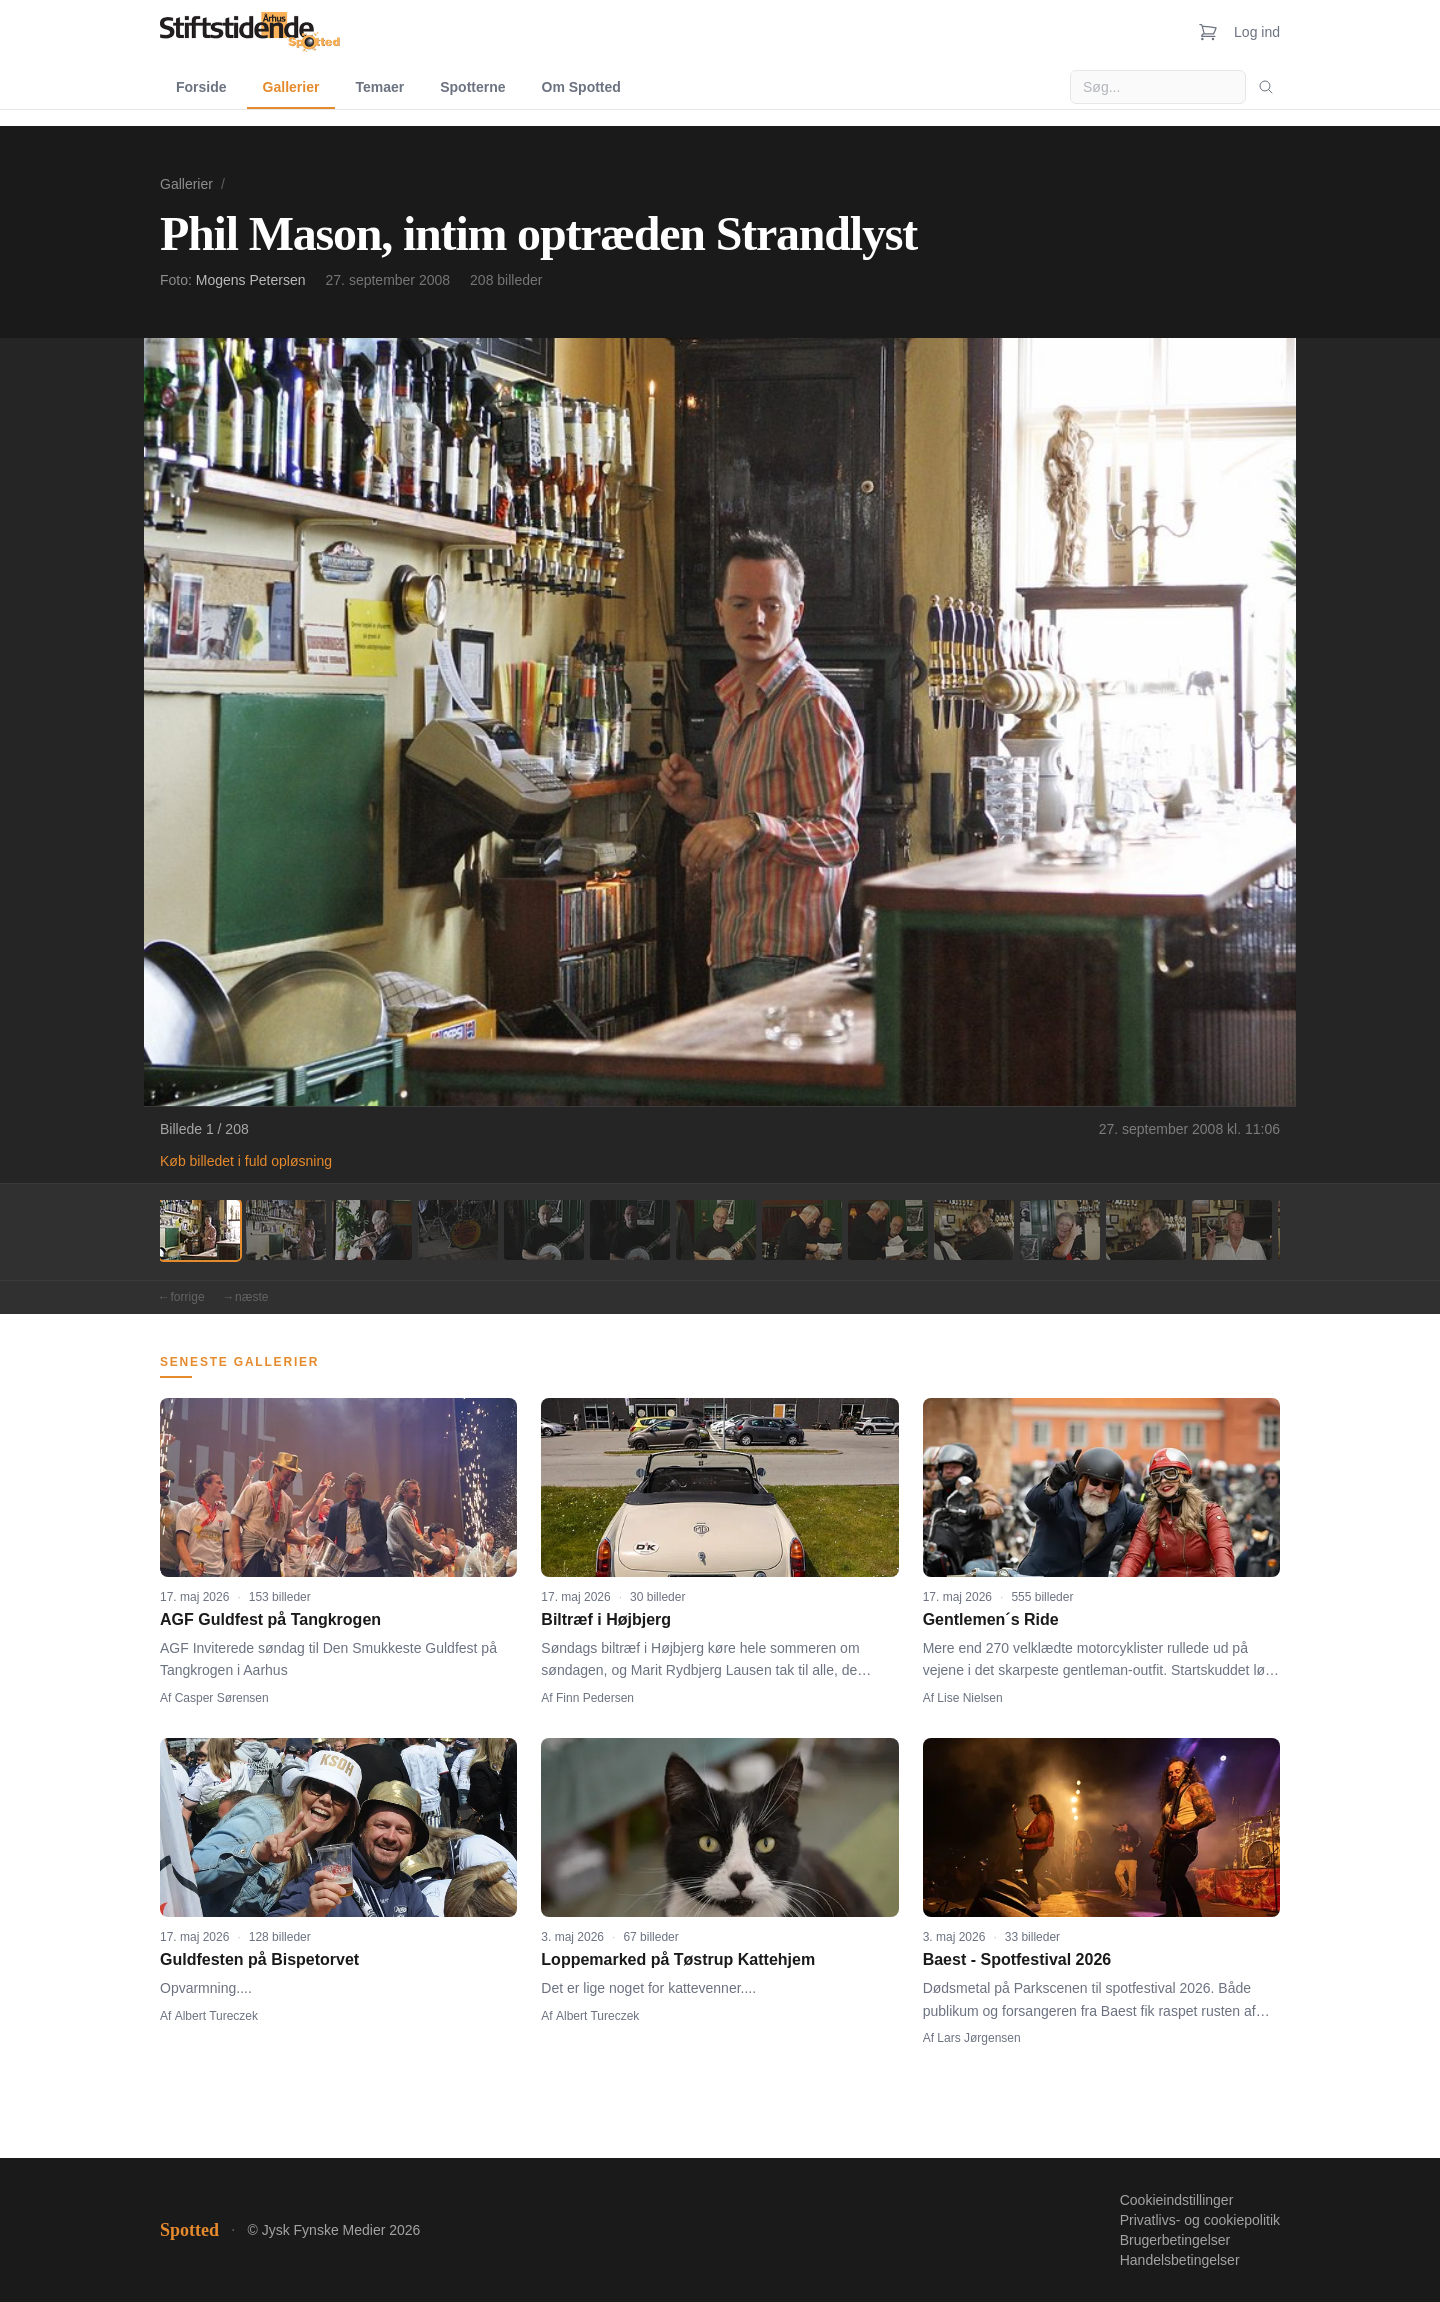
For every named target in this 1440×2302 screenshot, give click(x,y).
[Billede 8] (802, 1230)
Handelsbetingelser (1180, 2260)
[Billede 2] (286, 1230)
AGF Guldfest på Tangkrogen (270, 1619)
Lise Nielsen (969, 1698)
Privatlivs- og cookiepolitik (1200, 2220)
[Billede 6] (630, 1230)
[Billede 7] (716, 1230)
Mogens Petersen (251, 280)
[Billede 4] (458, 1230)
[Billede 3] (372, 1230)
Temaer (379, 87)
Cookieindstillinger (1177, 2200)
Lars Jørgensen (978, 2038)
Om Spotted (581, 87)
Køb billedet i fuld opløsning (246, 1161)
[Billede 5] (544, 1230)
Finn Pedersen (595, 1698)
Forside (201, 87)
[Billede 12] (1146, 1230)
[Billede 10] (974, 1230)
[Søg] (1266, 87)
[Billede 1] (200, 1230)
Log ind (1257, 32)
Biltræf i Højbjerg (606, 1619)
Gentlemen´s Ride (991, 1619)
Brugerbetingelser (1175, 2240)
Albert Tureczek (216, 2016)
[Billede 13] (1232, 1230)
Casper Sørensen (222, 1698)
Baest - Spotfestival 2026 (1017, 1959)
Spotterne (472, 87)
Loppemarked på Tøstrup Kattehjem (678, 1959)
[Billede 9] (888, 1230)
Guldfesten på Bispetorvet (259, 1959)
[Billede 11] (1060, 1230)
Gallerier (291, 87)
